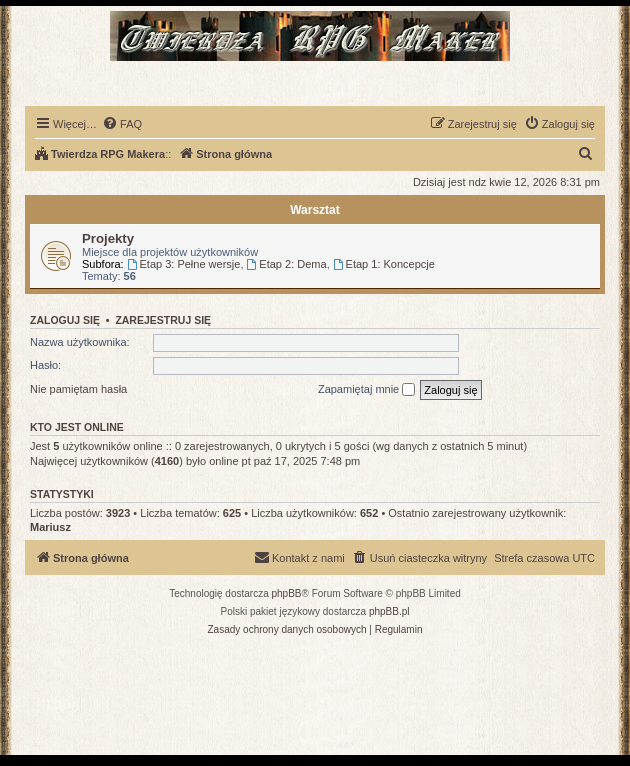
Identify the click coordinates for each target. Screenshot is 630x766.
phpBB (287, 593)
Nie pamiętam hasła (78, 389)
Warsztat (315, 210)
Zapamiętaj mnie (366, 390)
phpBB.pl (389, 611)
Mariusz (50, 527)
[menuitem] (122, 124)
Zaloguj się (65, 320)
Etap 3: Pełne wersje (184, 264)
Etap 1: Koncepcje (384, 264)
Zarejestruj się (163, 320)
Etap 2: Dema (287, 264)
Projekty (108, 238)
